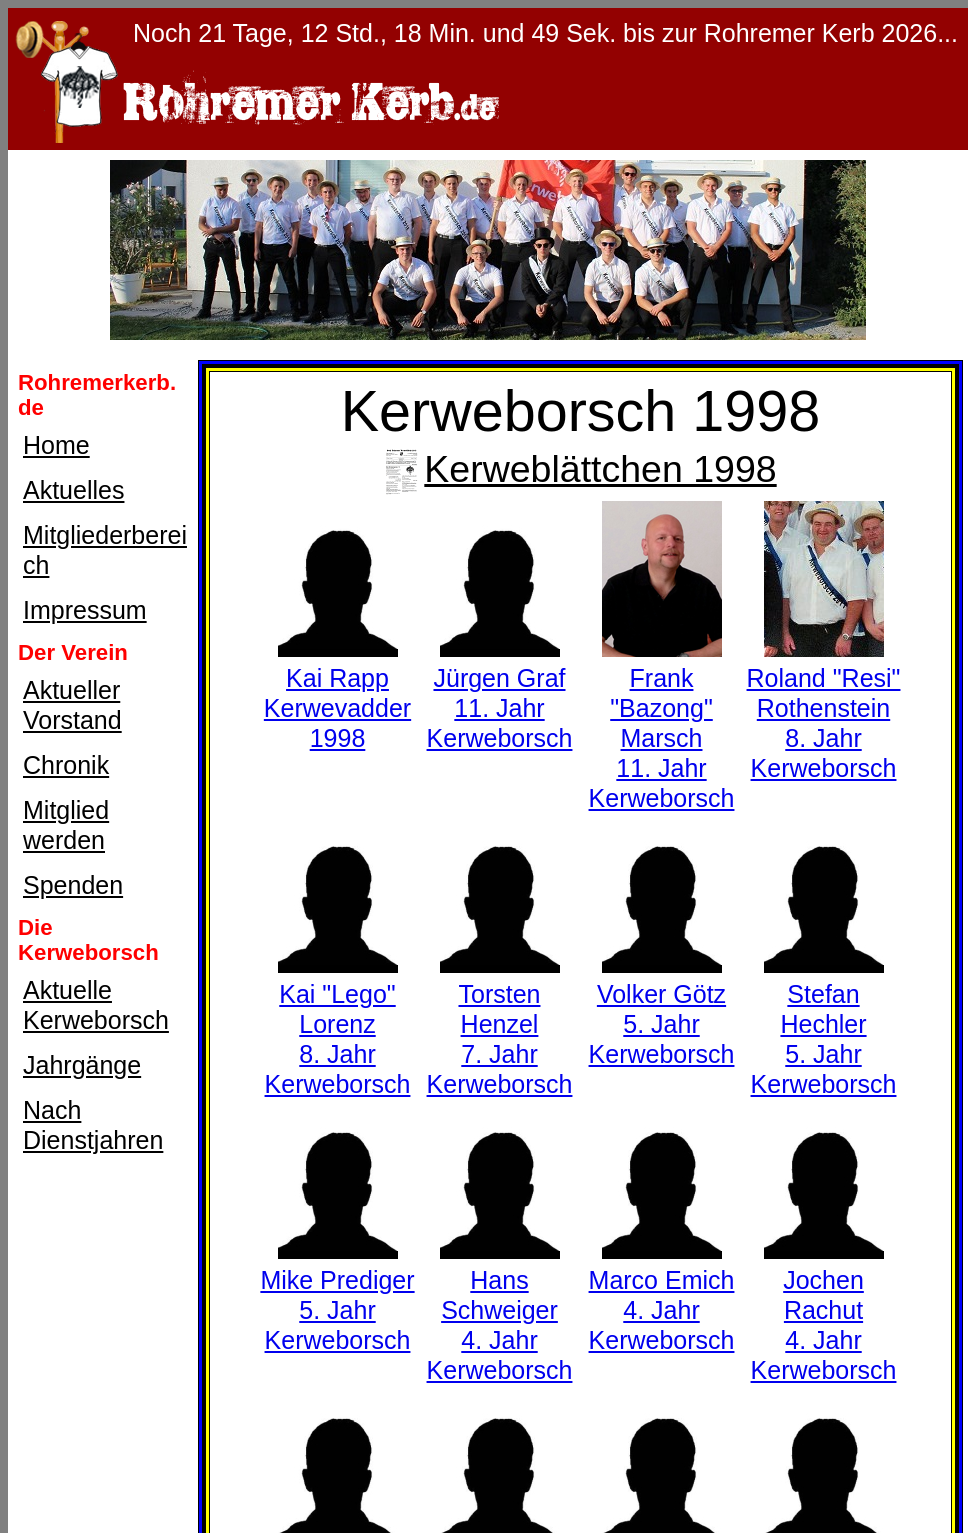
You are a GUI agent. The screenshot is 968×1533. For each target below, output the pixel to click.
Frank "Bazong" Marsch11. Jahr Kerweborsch (662, 723)
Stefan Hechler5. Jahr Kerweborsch (824, 1024)
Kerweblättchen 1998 (580, 469)
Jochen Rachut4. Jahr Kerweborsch (824, 1310)
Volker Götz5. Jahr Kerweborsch (662, 1009)
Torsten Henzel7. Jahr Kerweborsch (500, 1024)
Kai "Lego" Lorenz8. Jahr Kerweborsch (338, 1024)
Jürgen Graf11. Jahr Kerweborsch (500, 693)
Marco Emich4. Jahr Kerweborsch (662, 1295)
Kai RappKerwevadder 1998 (337, 693)
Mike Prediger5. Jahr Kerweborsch (337, 1295)
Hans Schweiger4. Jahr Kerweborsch (500, 1310)
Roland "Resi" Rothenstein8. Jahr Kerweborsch (824, 708)
